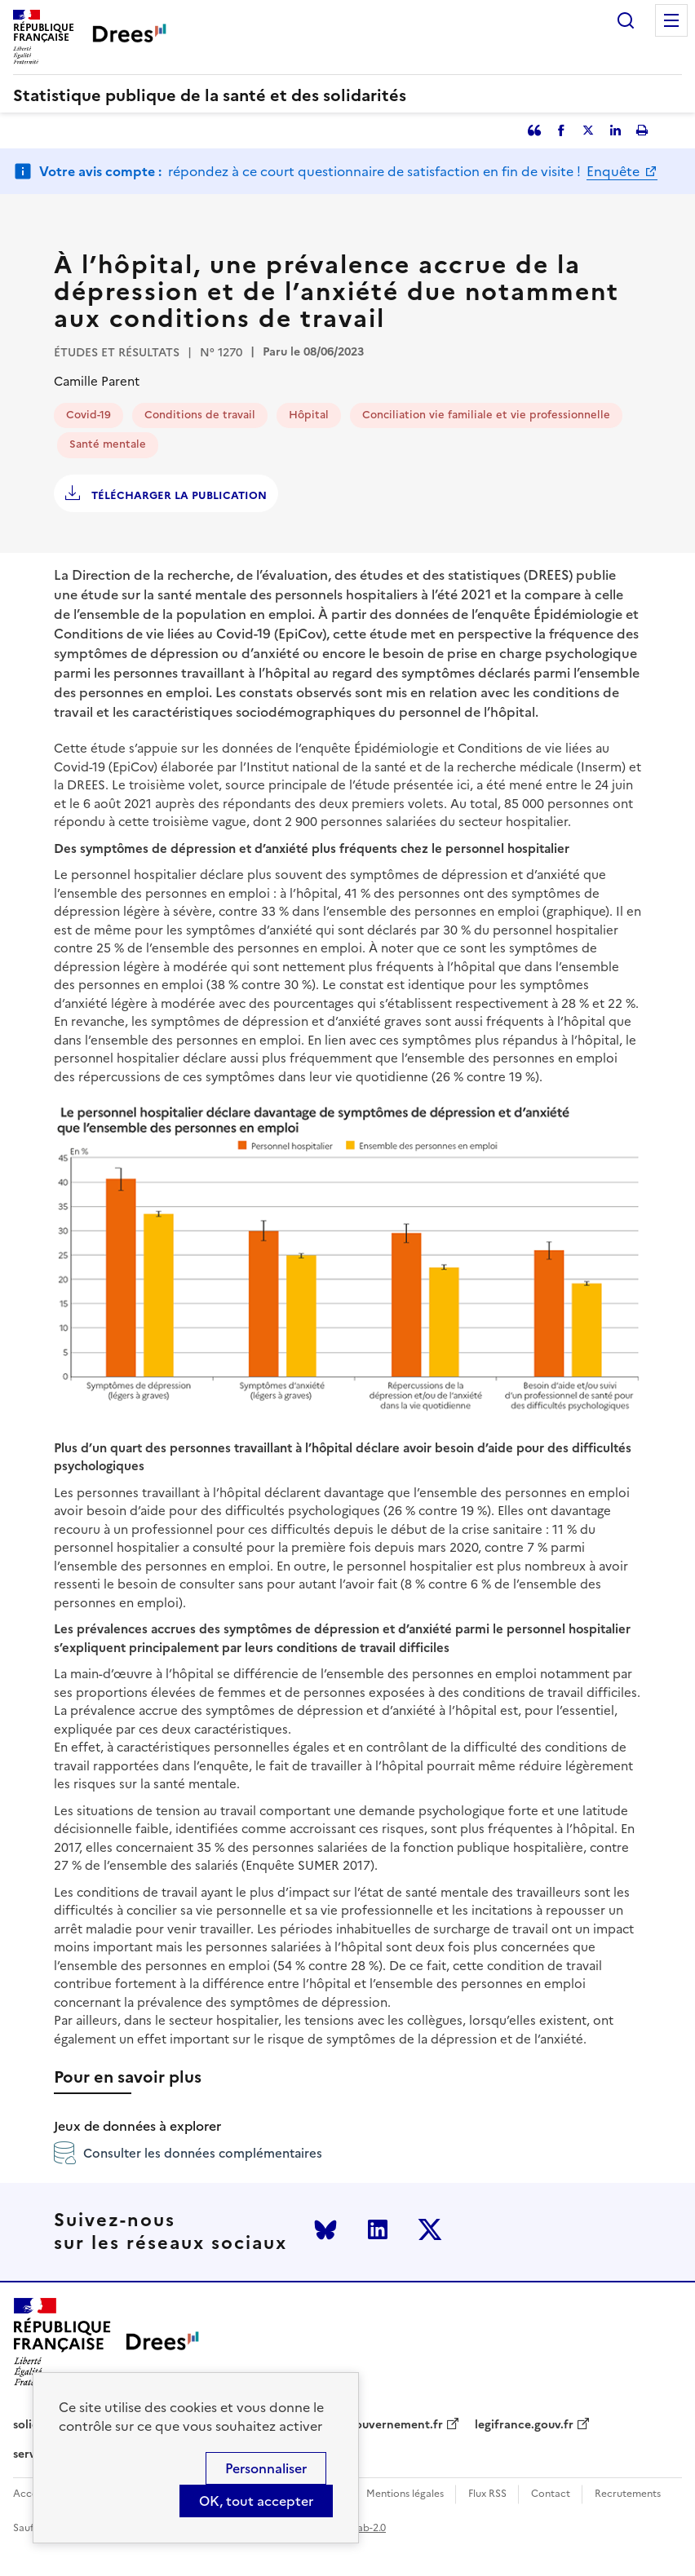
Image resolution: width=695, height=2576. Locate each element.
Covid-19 (88, 414)
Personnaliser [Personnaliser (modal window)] (266, 2468)
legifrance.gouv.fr (524, 2425)
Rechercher (625, 20)
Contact (550, 2494)
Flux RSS (487, 2494)
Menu (671, 20)
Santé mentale (107, 444)
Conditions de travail (199, 414)
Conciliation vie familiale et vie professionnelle (486, 414)
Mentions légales (405, 2494)
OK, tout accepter (256, 2501)
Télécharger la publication (177, 495)
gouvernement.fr (395, 2425)
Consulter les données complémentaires (188, 2152)
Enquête (615, 171)
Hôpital (309, 414)
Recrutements (628, 2494)
